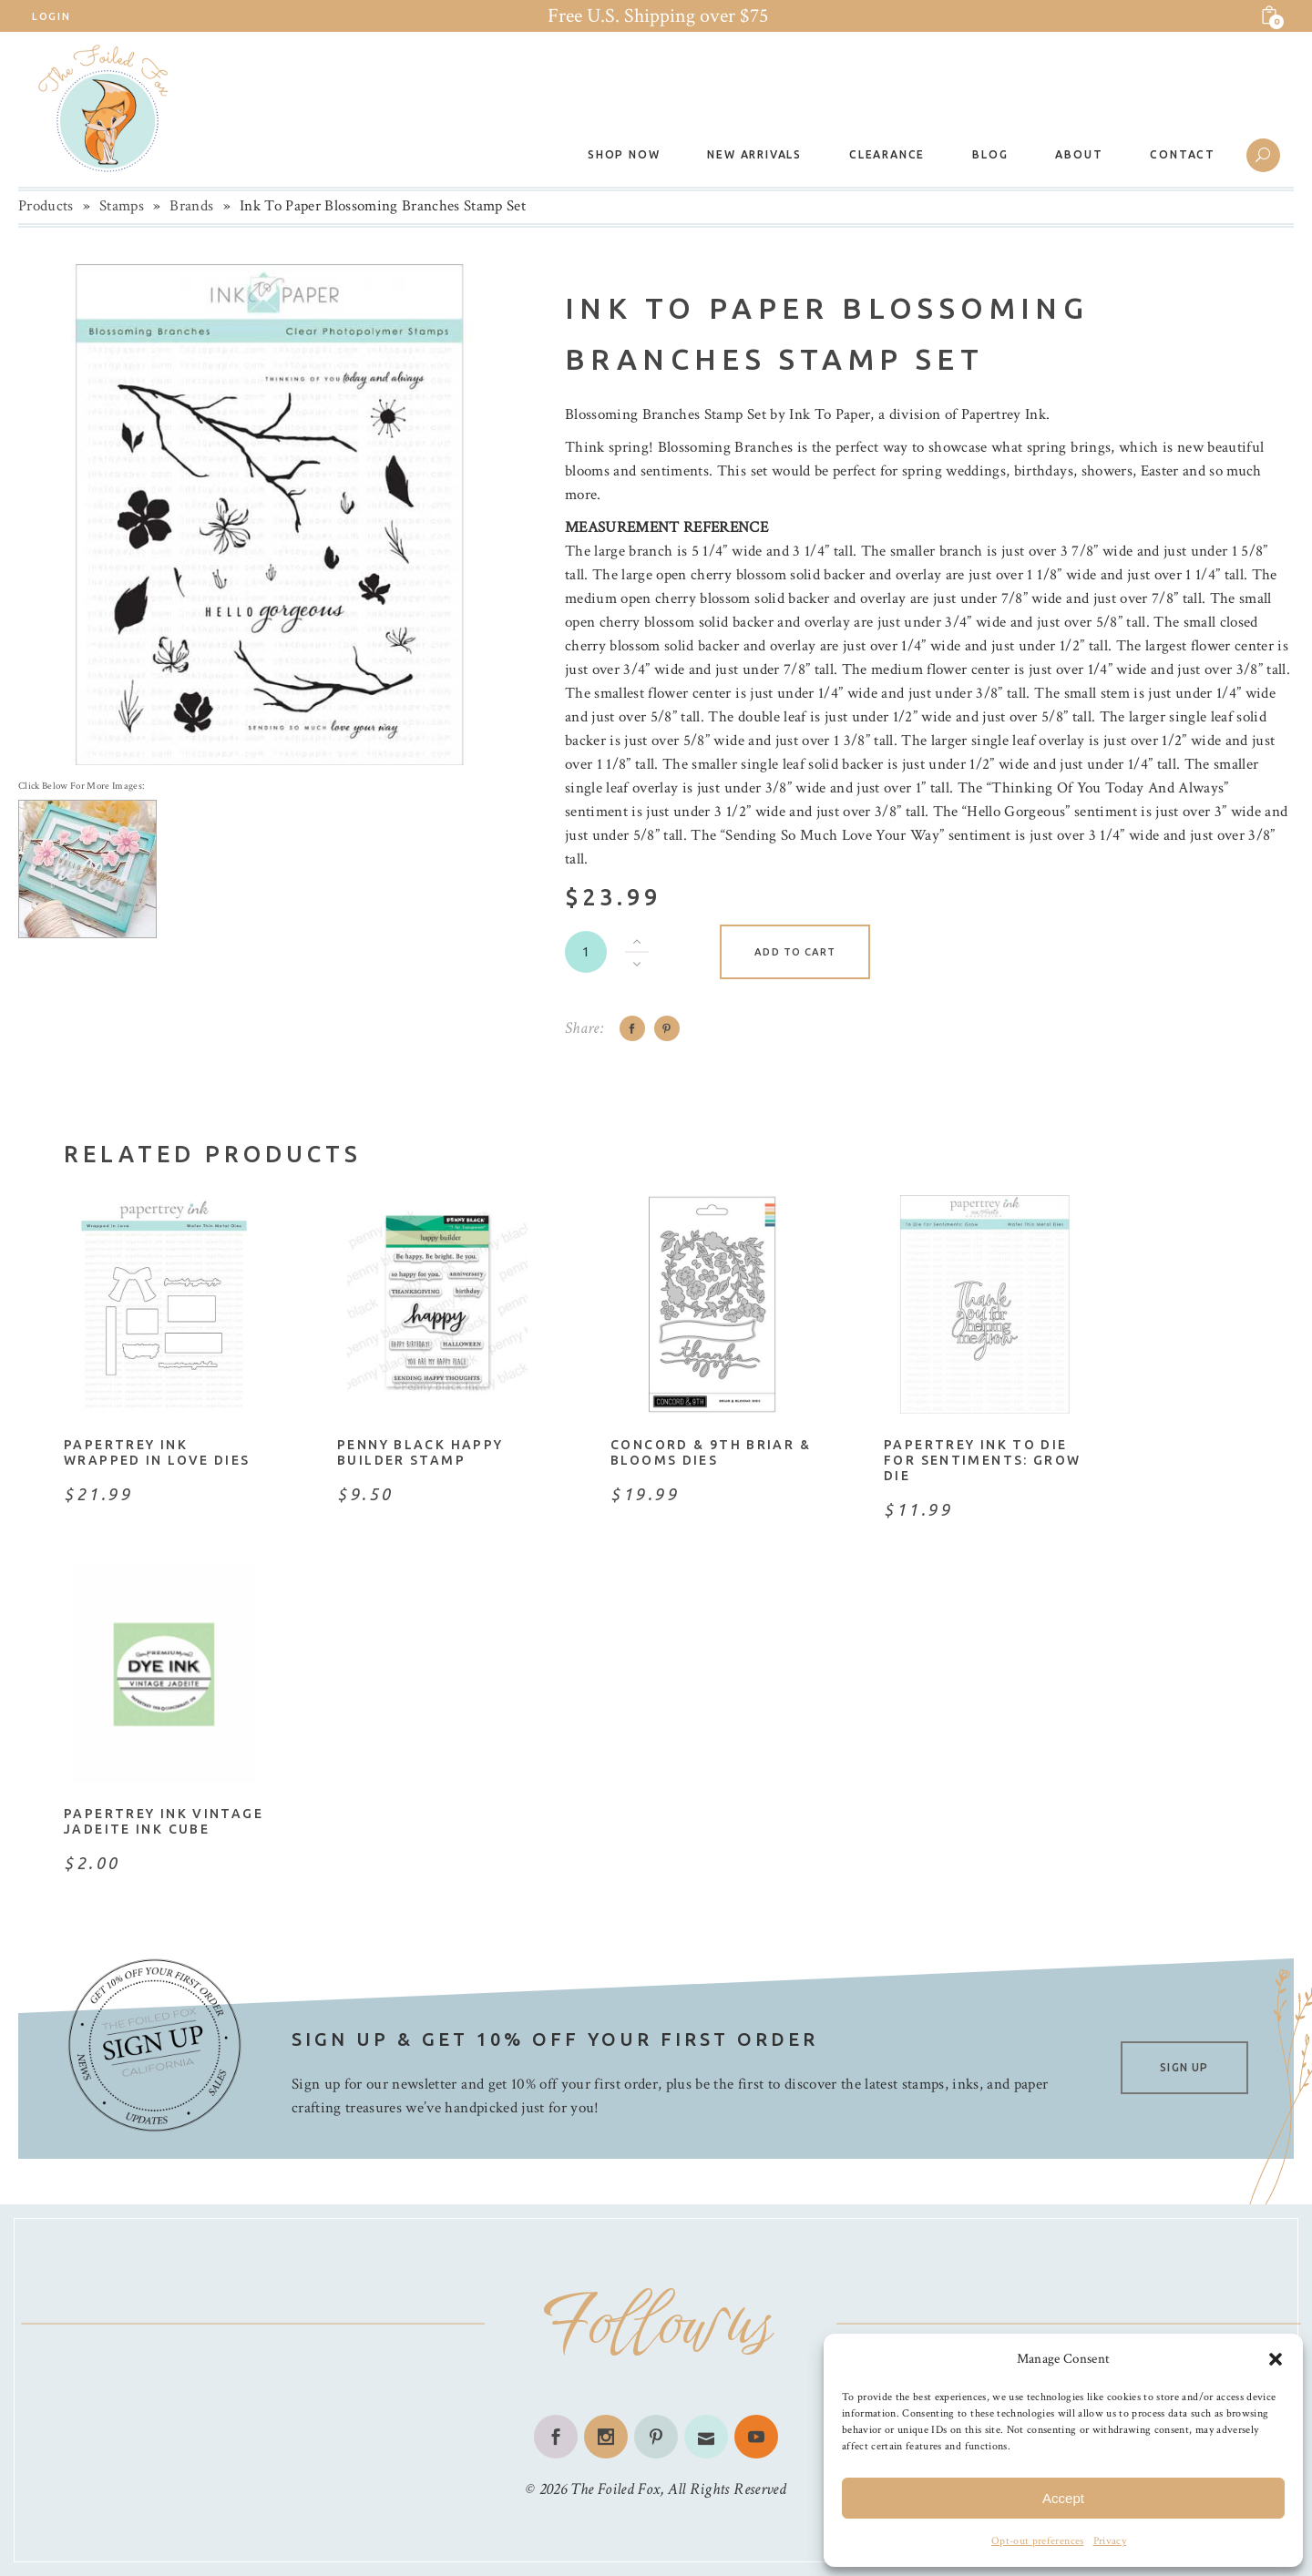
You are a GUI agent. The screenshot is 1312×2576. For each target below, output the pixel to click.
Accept (1063, 2498)
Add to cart (794, 951)
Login (51, 16)
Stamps (121, 206)
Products (46, 206)
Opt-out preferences (1037, 2541)
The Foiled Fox (615, 2489)
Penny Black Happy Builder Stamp (420, 1452)
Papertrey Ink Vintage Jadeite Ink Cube (163, 1821)
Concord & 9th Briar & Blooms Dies (710, 1452)
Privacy (1109, 2541)
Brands (191, 206)
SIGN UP (1184, 2067)
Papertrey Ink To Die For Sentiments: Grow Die (982, 1460)
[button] (1275, 2359)
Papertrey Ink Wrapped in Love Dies (157, 1452)
